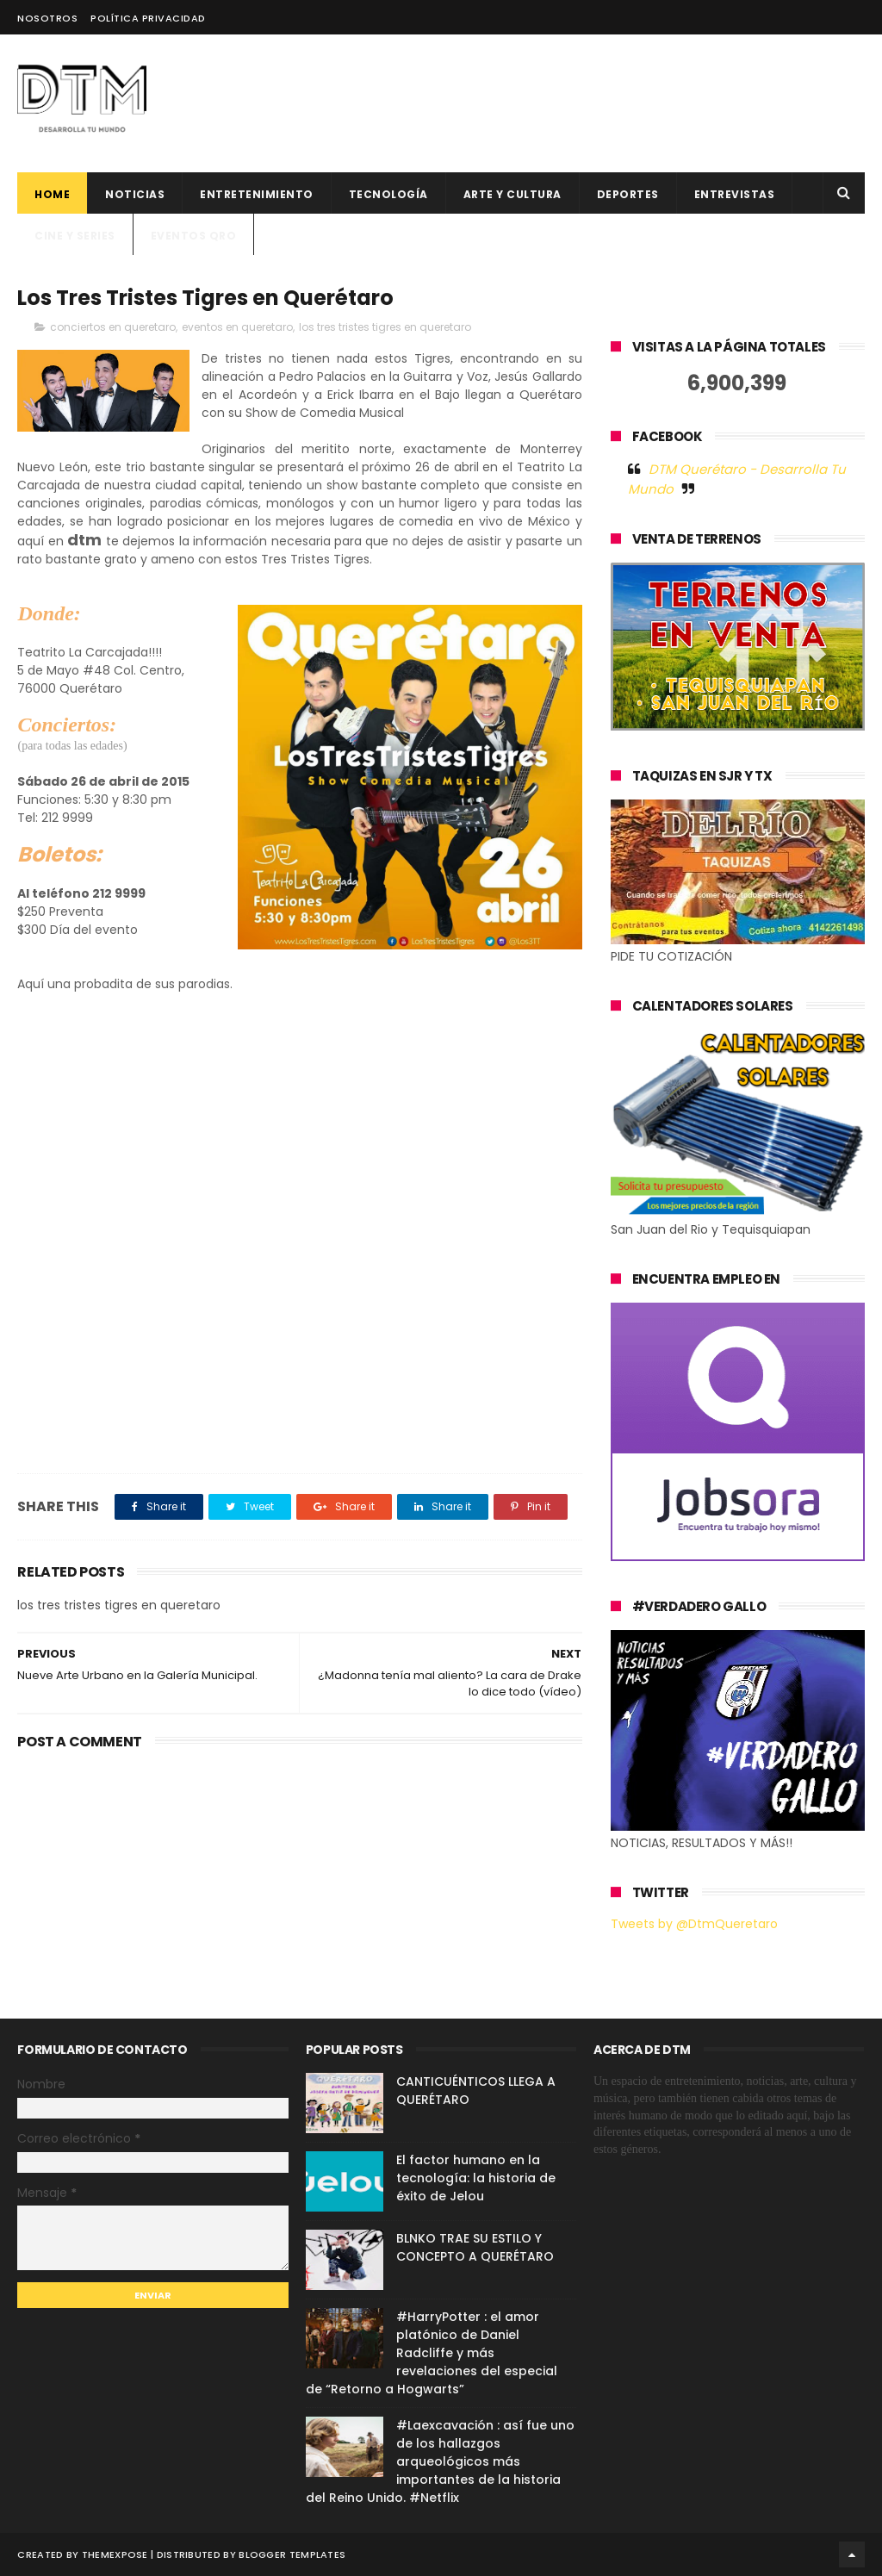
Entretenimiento (257, 194)
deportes (628, 194)
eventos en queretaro (237, 327)
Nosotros (47, 18)
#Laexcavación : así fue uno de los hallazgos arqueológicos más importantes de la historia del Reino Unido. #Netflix (440, 2461)
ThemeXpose (115, 2554)
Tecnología (388, 194)
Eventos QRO (194, 235)
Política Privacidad (148, 18)
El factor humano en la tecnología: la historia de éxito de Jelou (476, 2178)
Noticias (135, 194)
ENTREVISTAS (734, 194)
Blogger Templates (292, 2554)
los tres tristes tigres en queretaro (385, 327)
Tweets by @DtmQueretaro (694, 1923)
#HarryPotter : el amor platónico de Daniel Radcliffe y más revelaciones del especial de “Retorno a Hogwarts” (431, 2353)
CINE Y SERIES (74, 235)
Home (52, 194)
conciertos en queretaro (113, 327)
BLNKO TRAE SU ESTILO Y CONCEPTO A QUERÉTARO (475, 2247)
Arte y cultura (512, 194)
